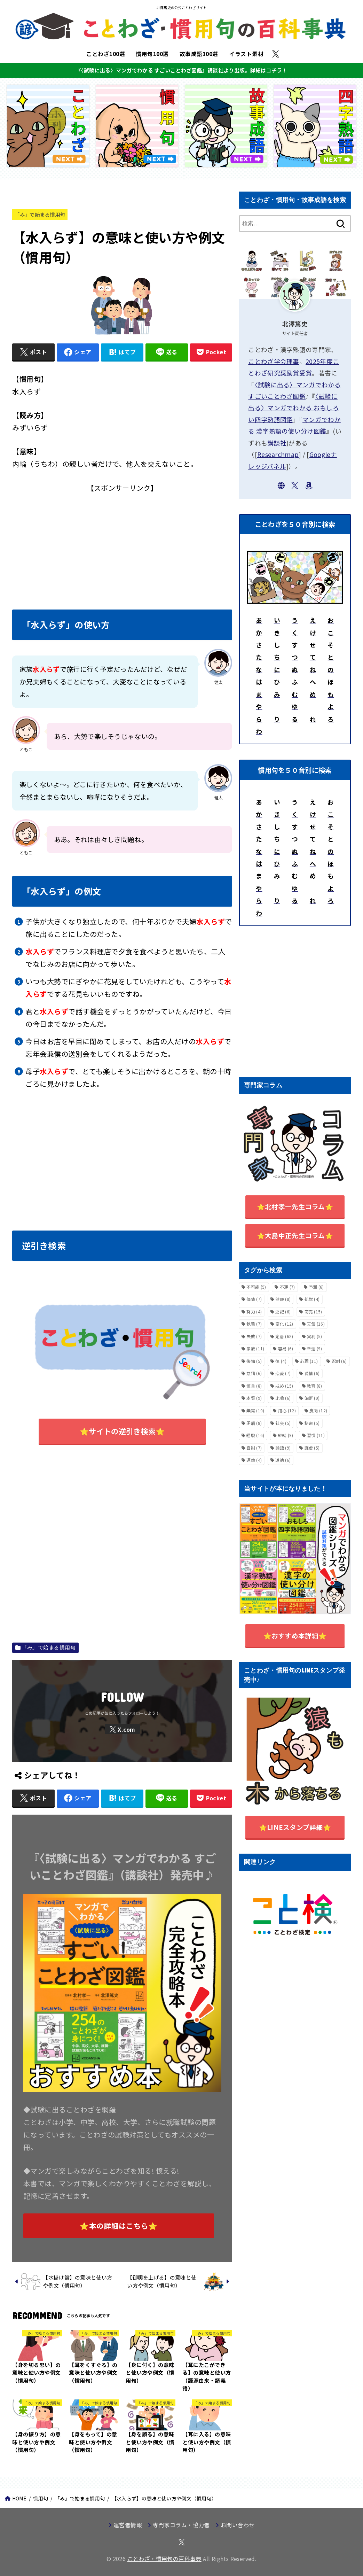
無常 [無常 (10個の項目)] (255, 1410)
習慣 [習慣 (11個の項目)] (316, 1435)
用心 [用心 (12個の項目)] (287, 1410)
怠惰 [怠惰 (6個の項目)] (254, 1373)
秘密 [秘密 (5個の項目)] (312, 1423)
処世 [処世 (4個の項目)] (312, 1299)
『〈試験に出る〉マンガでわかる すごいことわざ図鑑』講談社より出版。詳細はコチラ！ (181, 70)
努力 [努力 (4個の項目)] (254, 1311)
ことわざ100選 (105, 53)
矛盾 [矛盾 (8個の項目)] (254, 1423)
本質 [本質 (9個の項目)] (254, 1398)
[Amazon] (309, 485)
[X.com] (275, 54)
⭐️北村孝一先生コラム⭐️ (295, 1206)
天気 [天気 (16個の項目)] (316, 1324)
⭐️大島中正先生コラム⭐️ (295, 1235)
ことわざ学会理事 (273, 361)
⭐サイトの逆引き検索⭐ (122, 1431)
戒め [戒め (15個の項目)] (284, 1386)
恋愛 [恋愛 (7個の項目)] (283, 1373)
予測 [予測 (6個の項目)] (316, 1287)
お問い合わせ (238, 2525)
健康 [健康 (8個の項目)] (283, 1299)
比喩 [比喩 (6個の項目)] (283, 1398)
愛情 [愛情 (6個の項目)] (312, 1373)
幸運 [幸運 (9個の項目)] (314, 1348)
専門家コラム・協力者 (181, 2525)
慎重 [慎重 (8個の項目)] (254, 1386)
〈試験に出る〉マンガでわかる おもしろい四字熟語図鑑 (293, 408)
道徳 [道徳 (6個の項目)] (283, 1460)
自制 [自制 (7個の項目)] (254, 1448)
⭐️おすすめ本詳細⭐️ (295, 1635)
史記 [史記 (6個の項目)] (283, 1311)
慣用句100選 (152, 53)
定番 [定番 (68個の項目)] (284, 1336)
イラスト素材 (246, 53)
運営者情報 (127, 2525)
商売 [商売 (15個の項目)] (313, 1311)
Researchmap (278, 454)
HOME (19, 2498)
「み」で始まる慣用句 (40, 214)
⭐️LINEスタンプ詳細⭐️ (295, 1827)
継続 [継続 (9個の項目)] (285, 1435)
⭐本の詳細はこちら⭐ (118, 2225)
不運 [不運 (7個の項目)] (287, 1287)
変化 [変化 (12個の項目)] (284, 1324)
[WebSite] (281, 485)
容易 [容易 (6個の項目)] (285, 1348)
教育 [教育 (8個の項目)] (314, 1386)
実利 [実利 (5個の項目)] (314, 1336)
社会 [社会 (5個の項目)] (283, 1423)
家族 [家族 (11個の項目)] (255, 1348)
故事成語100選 (199, 53)
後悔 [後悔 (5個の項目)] (254, 1361)
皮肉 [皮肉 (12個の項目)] (318, 1410)
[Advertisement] (122, 543)
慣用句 (40, 2498)
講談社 (276, 443)
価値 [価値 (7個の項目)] (254, 1299)
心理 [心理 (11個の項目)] (309, 1361)
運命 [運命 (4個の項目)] (254, 1460)
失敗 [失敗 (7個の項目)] (254, 1336)
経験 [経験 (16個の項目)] (255, 1435)
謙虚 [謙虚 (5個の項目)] (312, 1448)
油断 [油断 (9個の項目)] (312, 1398)
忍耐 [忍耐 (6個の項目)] (339, 1361)
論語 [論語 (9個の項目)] (283, 1448)
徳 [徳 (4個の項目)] (280, 1361)
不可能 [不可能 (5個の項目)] (256, 1287)
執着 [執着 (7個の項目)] (254, 1324)
